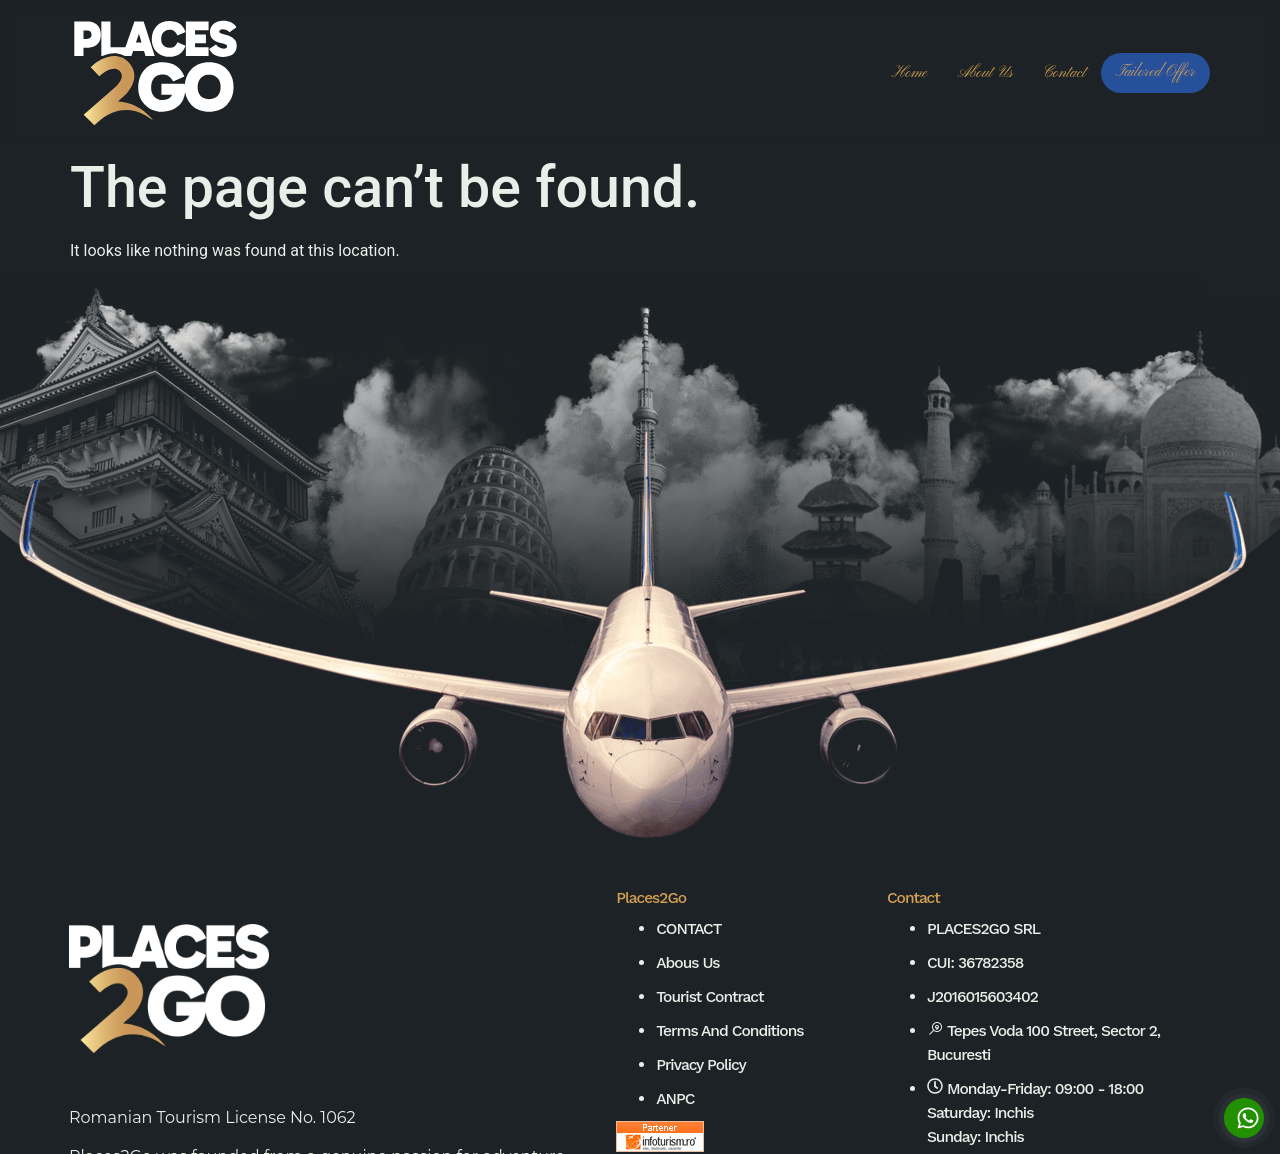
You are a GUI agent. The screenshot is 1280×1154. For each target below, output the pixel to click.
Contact (1064, 73)
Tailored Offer (1155, 72)
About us (984, 73)
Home (910, 73)
